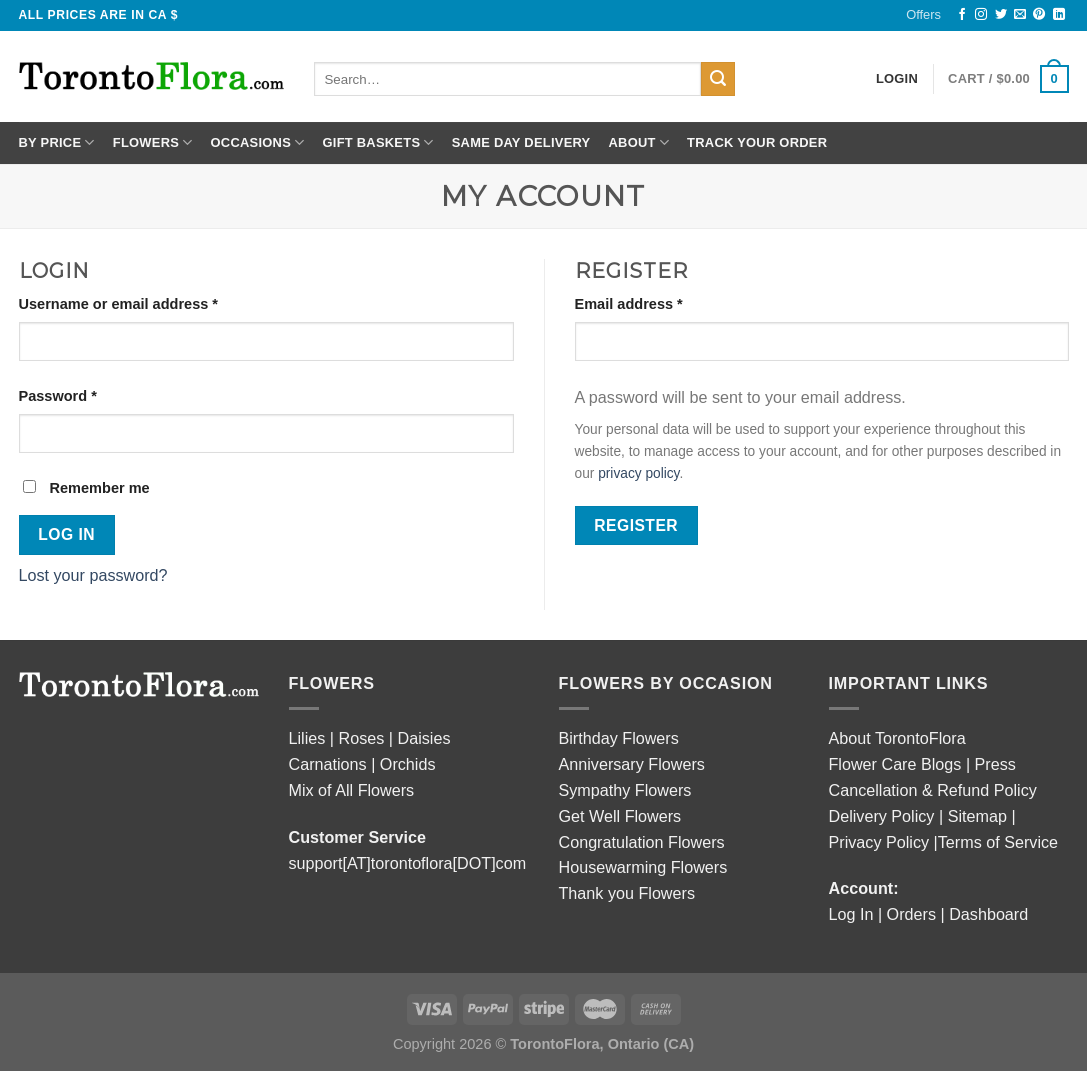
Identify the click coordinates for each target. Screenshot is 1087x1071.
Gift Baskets (378, 142)
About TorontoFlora (897, 738)
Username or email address (119, 304)
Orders (911, 914)
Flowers (153, 142)
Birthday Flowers (619, 738)
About (638, 142)
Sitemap (980, 816)
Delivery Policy (882, 816)
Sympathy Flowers (625, 790)
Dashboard (988, 914)
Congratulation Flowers (642, 842)
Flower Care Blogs (895, 764)
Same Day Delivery (521, 142)
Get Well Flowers (620, 816)
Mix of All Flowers (352, 790)
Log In (851, 914)
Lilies (307, 738)
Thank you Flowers (627, 893)
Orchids (408, 764)
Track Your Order (757, 142)
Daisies (424, 738)
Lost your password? (93, 575)
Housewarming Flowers (643, 867)
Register (636, 525)
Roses (362, 738)
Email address (629, 304)
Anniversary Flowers (632, 764)
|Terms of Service (996, 842)
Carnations (328, 764)
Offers (923, 14)
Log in (66, 534)
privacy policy (638, 473)
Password (58, 396)
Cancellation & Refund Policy (933, 790)
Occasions (258, 142)
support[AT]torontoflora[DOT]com (408, 863)
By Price (57, 142)
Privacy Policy (881, 842)
